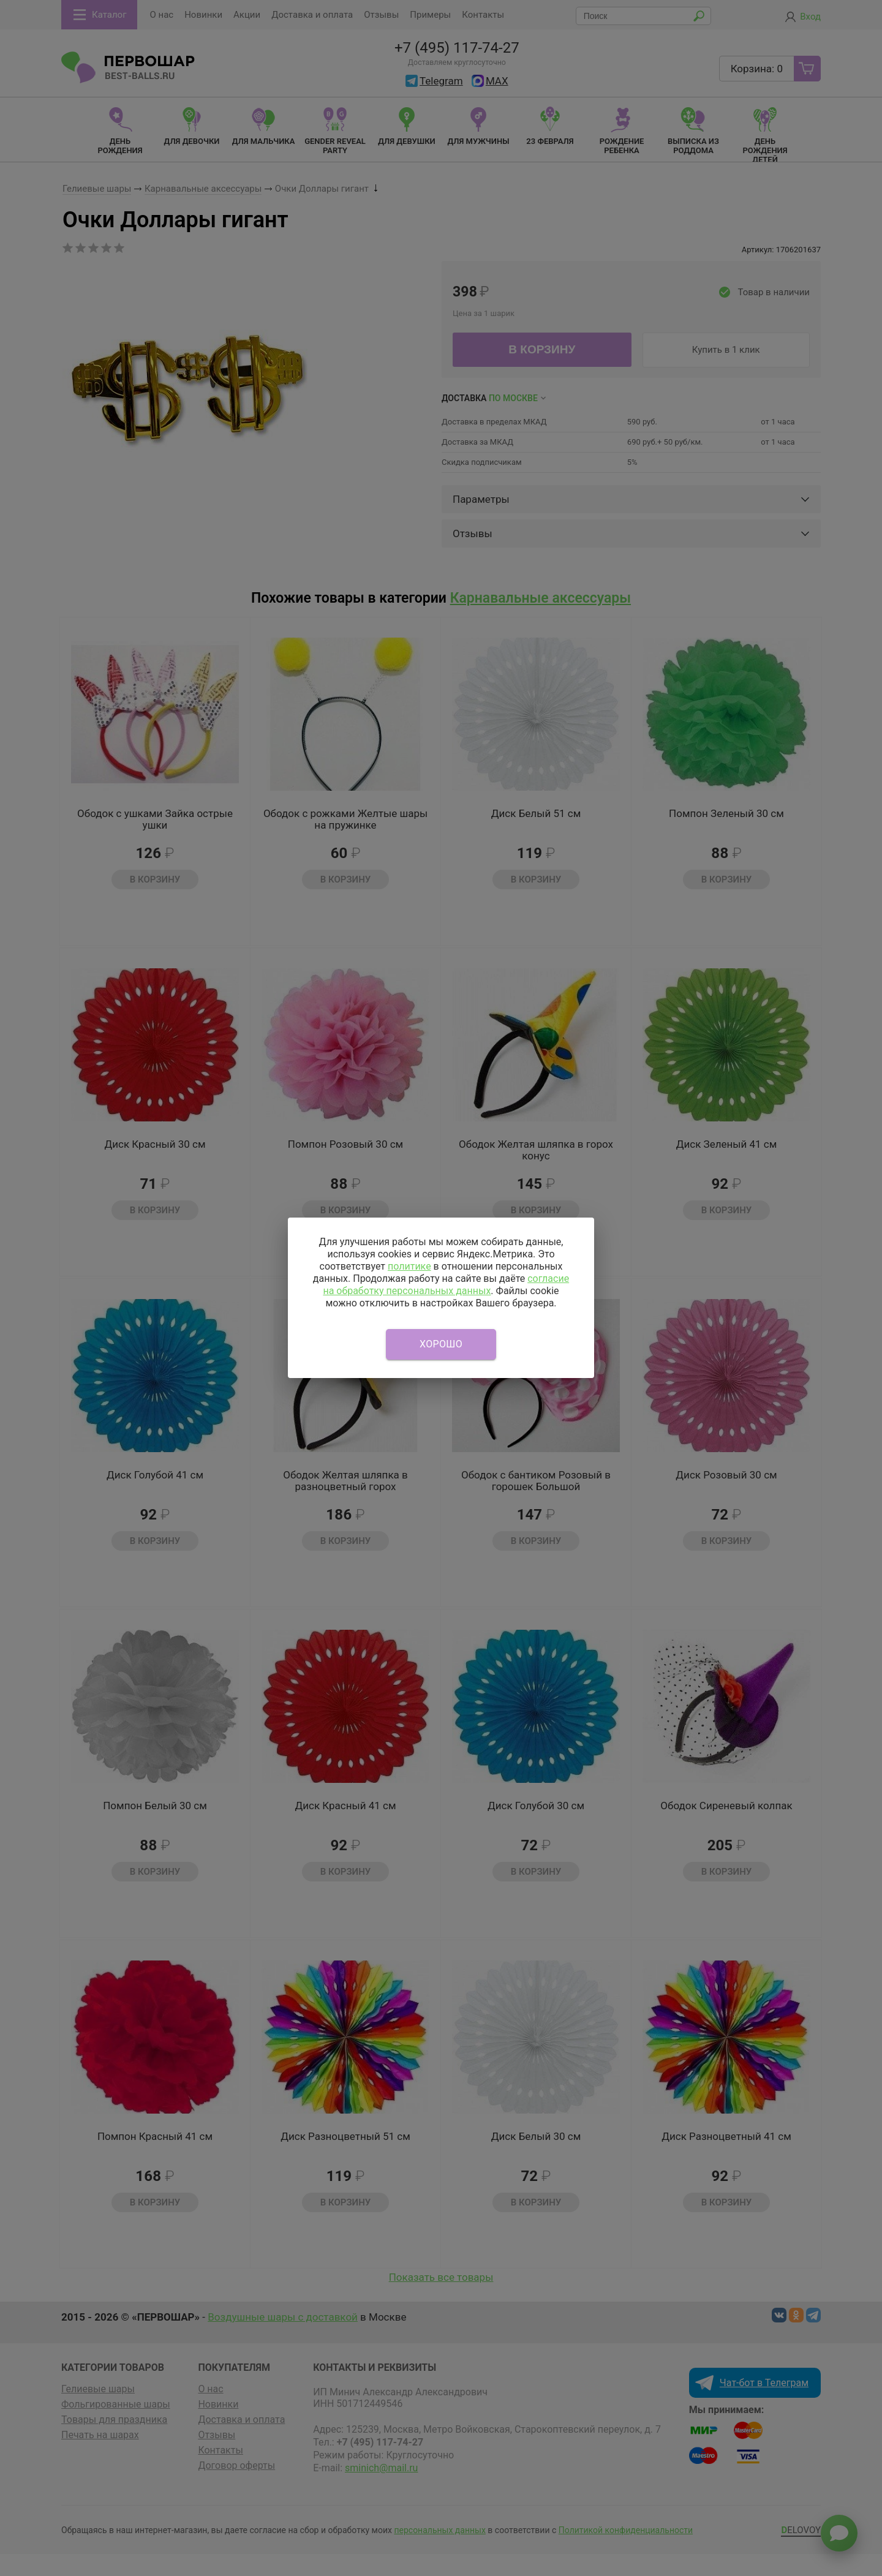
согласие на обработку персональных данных (446, 1285)
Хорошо (441, 1344)
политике (409, 1266)
